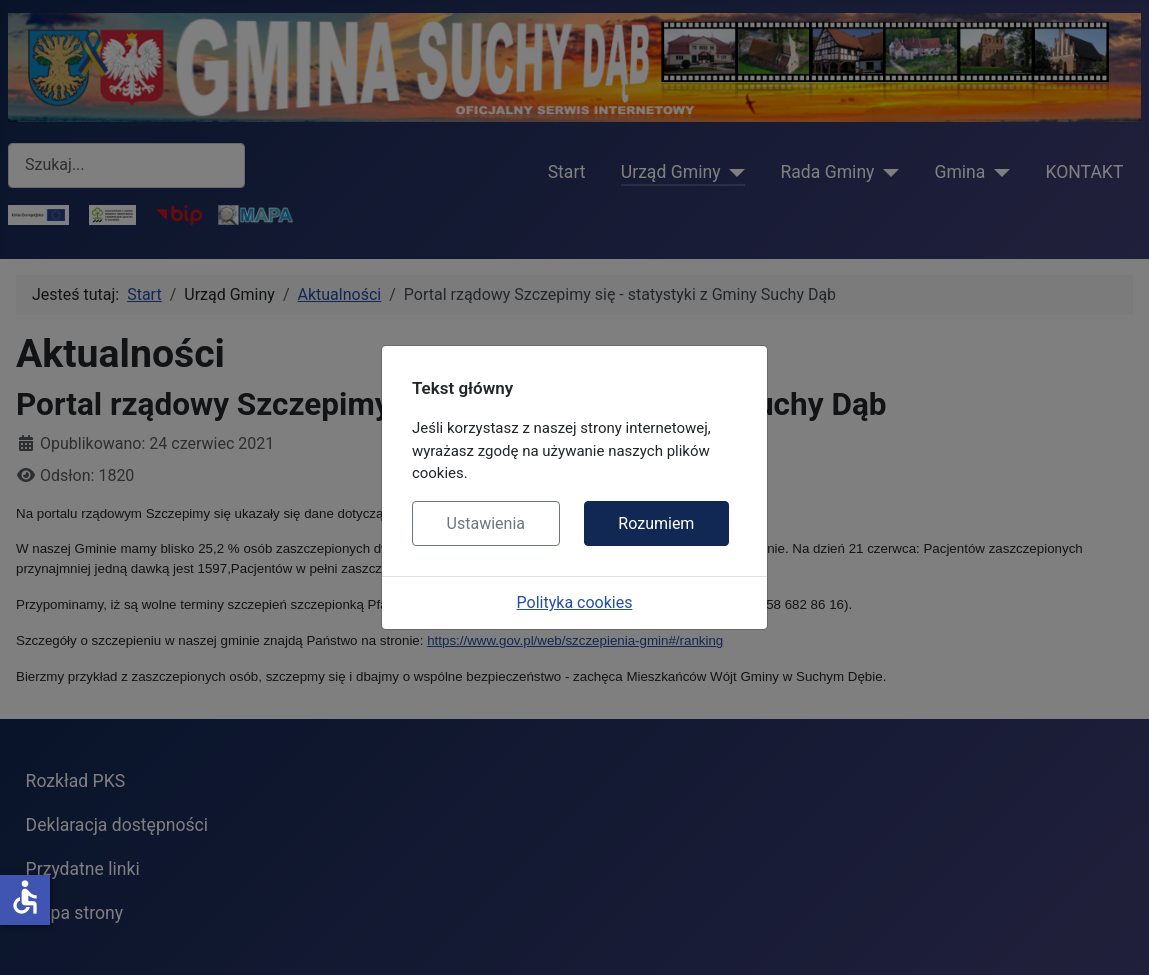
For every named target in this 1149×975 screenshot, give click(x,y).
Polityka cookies (575, 602)
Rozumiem (656, 523)
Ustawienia (486, 523)
